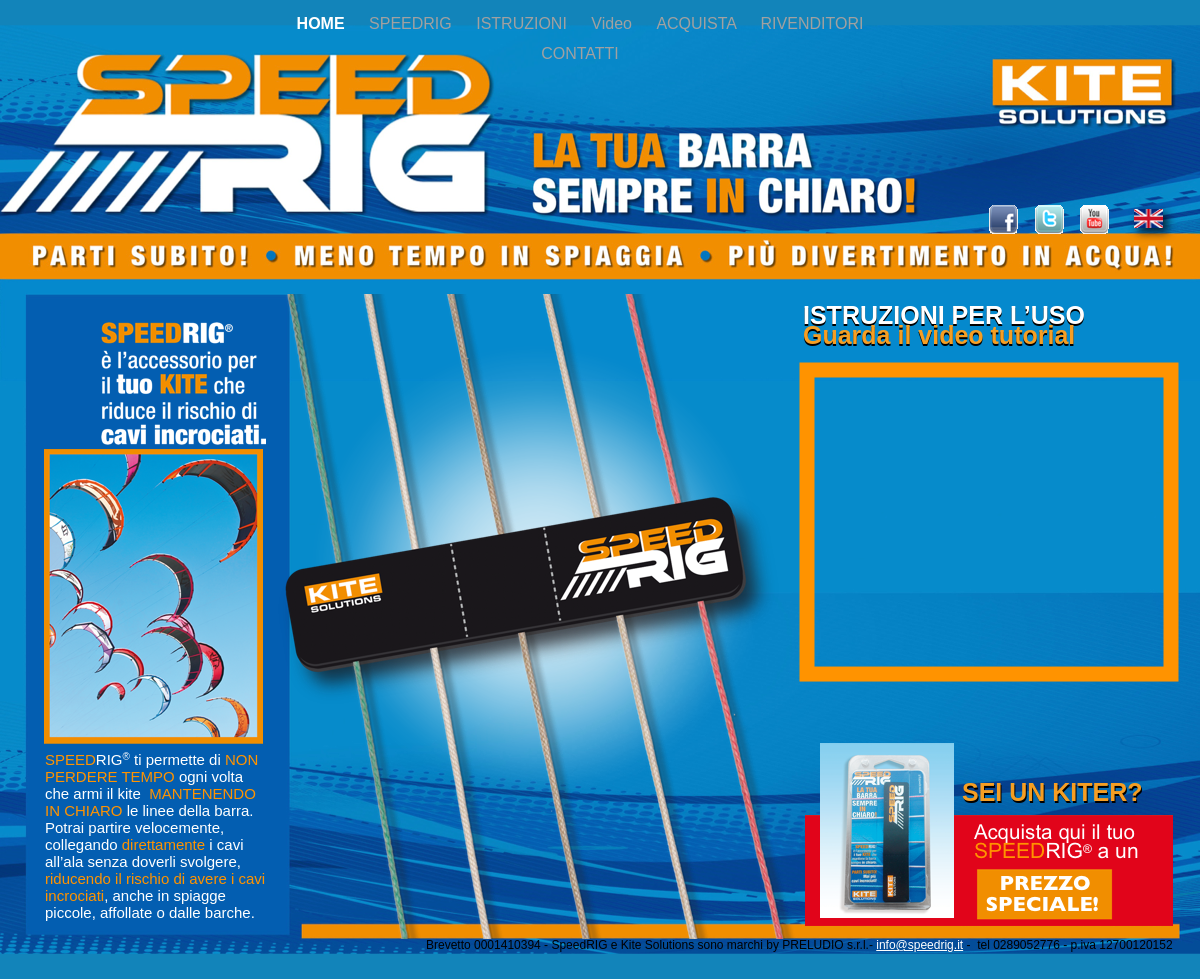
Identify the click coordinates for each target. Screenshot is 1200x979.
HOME (323, 23)
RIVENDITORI (812, 23)
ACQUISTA (698, 23)
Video (613, 23)
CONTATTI (580, 53)
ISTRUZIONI (523, 23)
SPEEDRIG (412, 23)
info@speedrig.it (919, 945)
